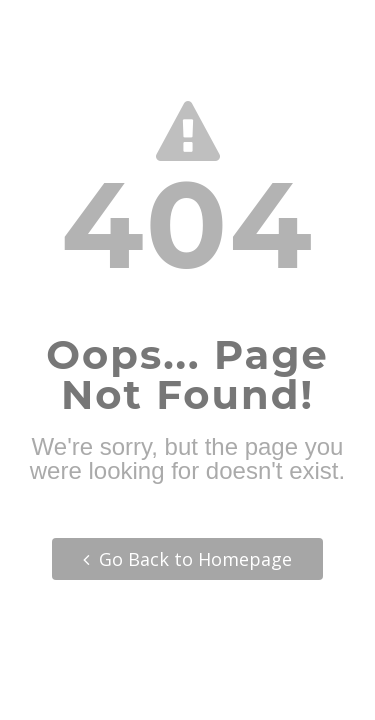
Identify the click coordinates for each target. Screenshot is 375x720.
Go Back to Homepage (187, 559)
